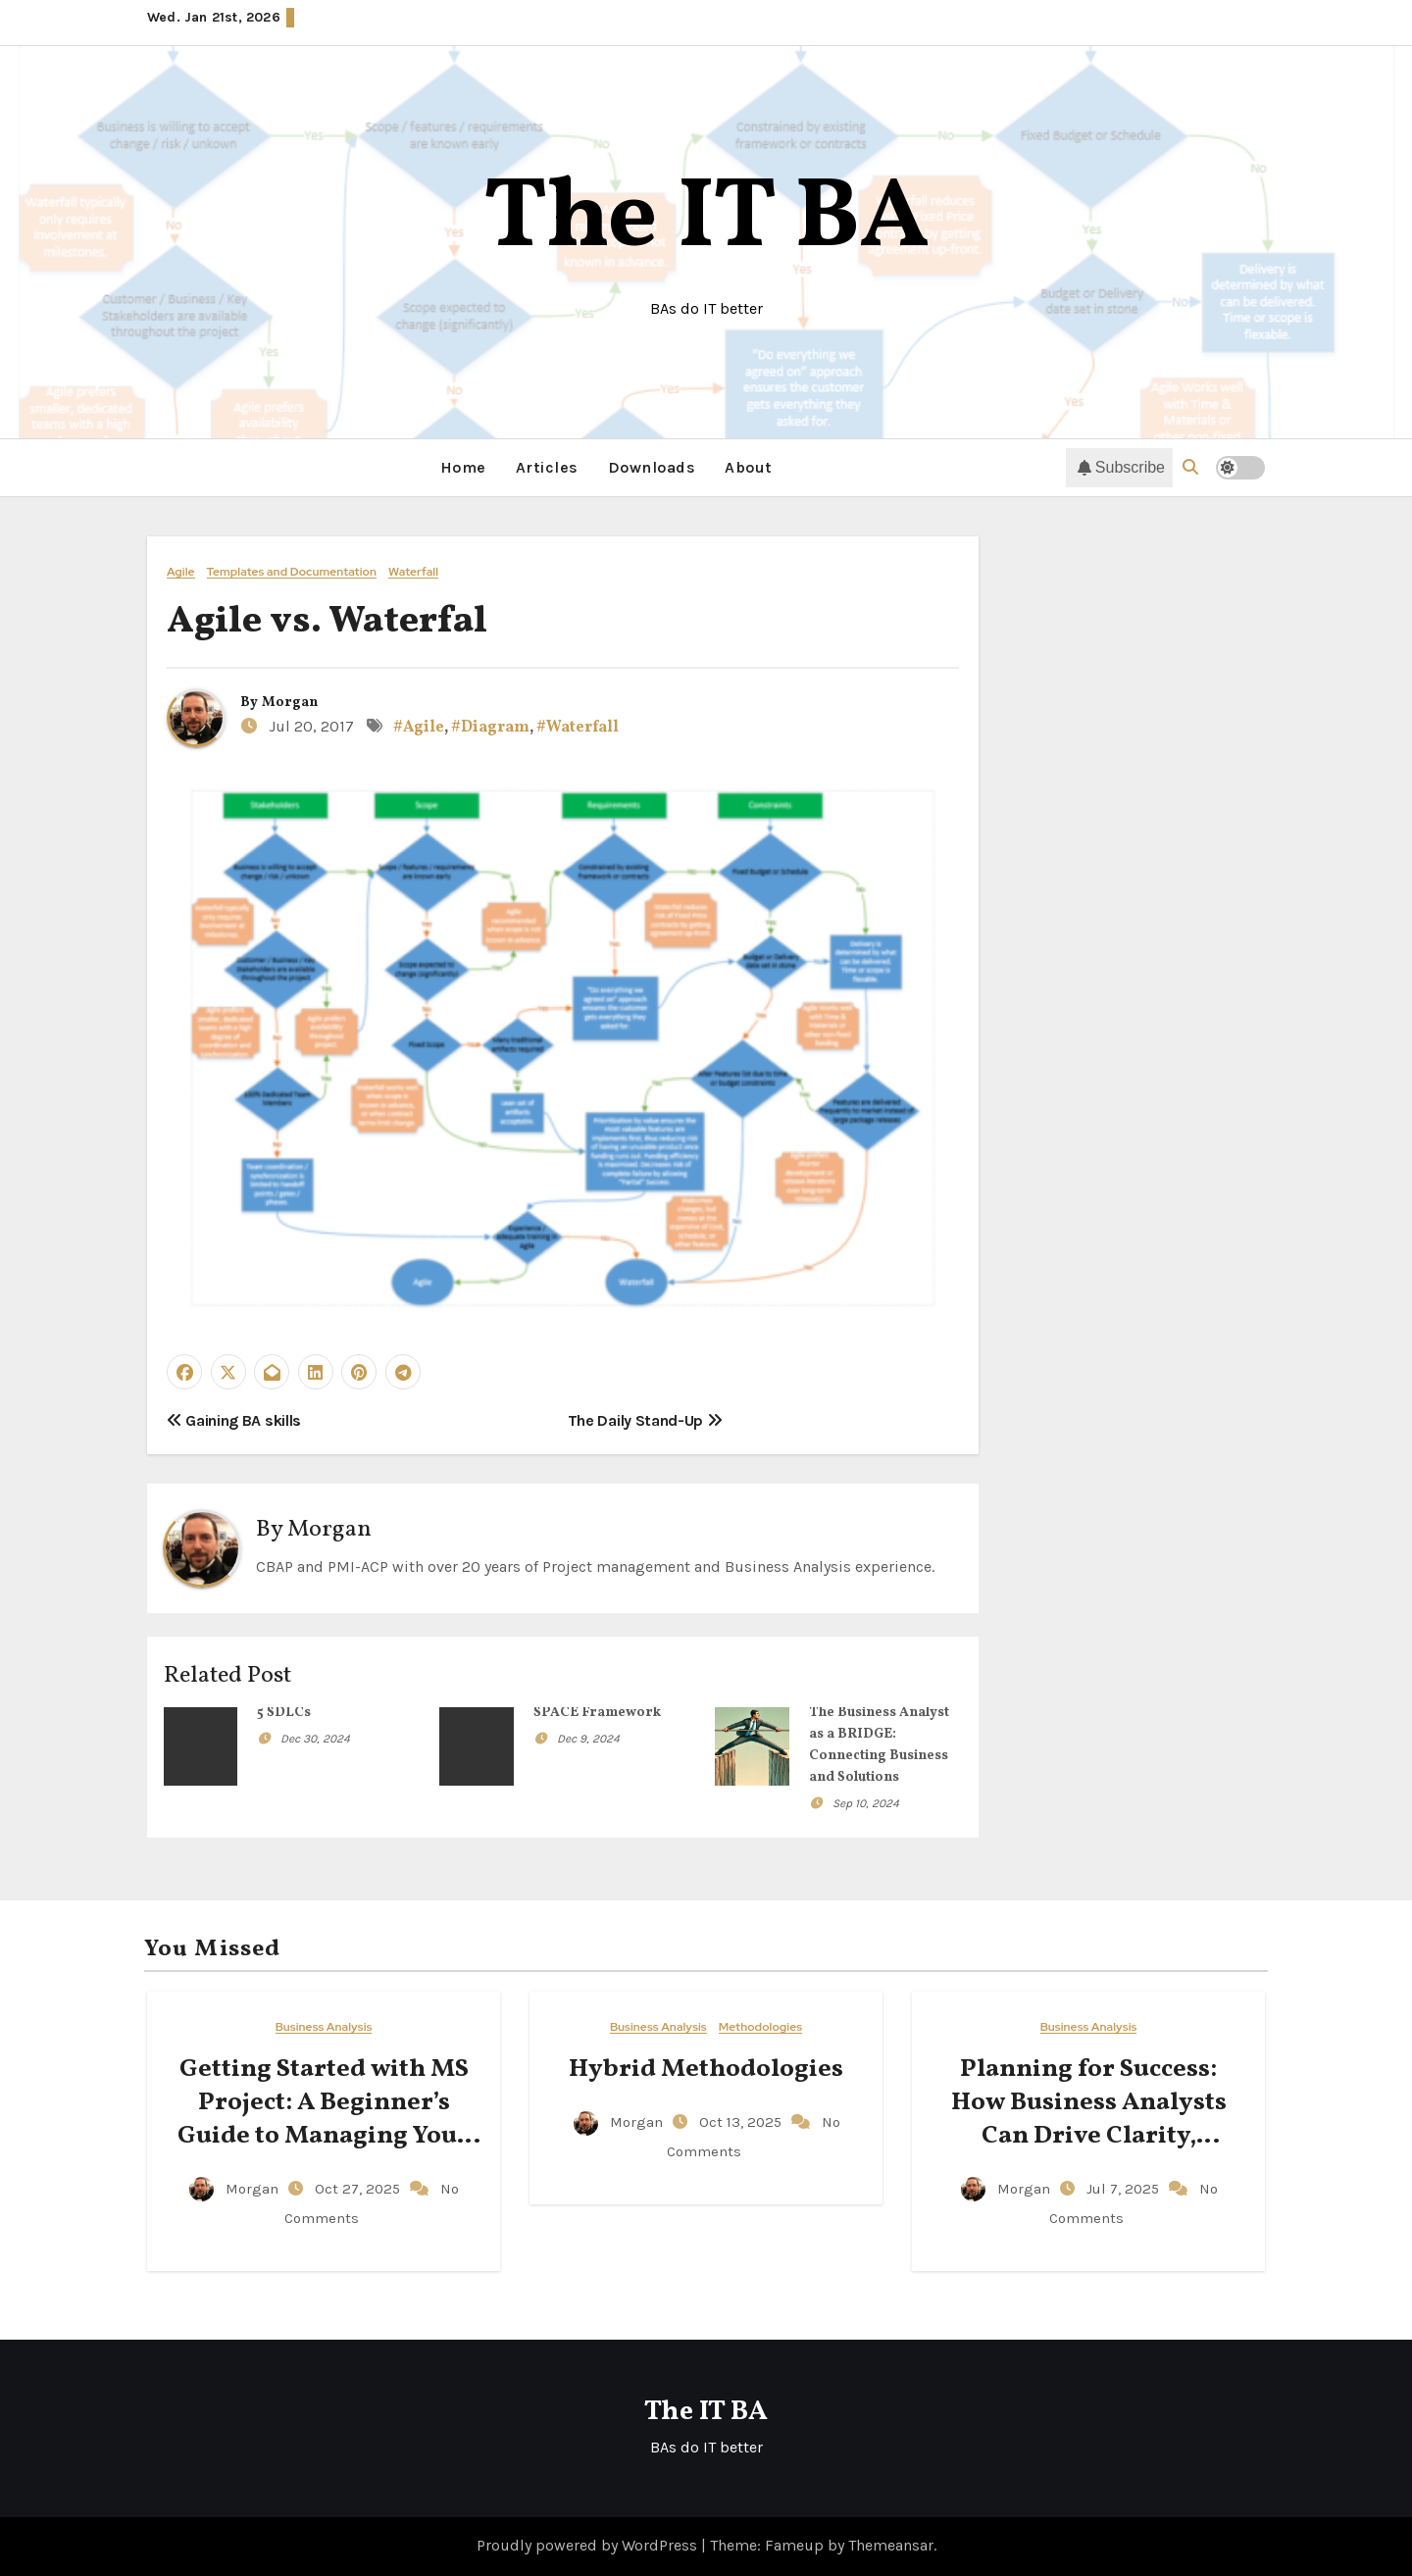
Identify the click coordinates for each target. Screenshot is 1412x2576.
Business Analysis (324, 2027)
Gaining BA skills (234, 1420)
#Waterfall (577, 727)
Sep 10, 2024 (865, 1803)
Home (463, 467)
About (749, 467)
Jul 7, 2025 (1124, 2188)
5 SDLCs (284, 1712)
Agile (181, 572)
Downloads (652, 467)
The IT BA (706, 220)
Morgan (290, 702)
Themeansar (890, 2545)
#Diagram (490, 727)
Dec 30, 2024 (315, 1738)
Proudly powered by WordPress (589, 2545)
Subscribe (1121, 467)
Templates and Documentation (292, 572)
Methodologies (760, 2027)
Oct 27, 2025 (359, 2188)
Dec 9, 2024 (588, 1738)
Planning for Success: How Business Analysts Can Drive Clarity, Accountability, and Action (1089, 2135)
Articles (547, 467)
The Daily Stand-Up (645, 1420)
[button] (1190, 467)
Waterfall (413, 572)
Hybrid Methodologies (706, 2069)
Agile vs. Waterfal (327, 622)
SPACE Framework (597, 1712)
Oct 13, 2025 (742, 2122)
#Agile (418, 727)
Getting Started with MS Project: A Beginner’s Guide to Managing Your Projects (323, 2118)
